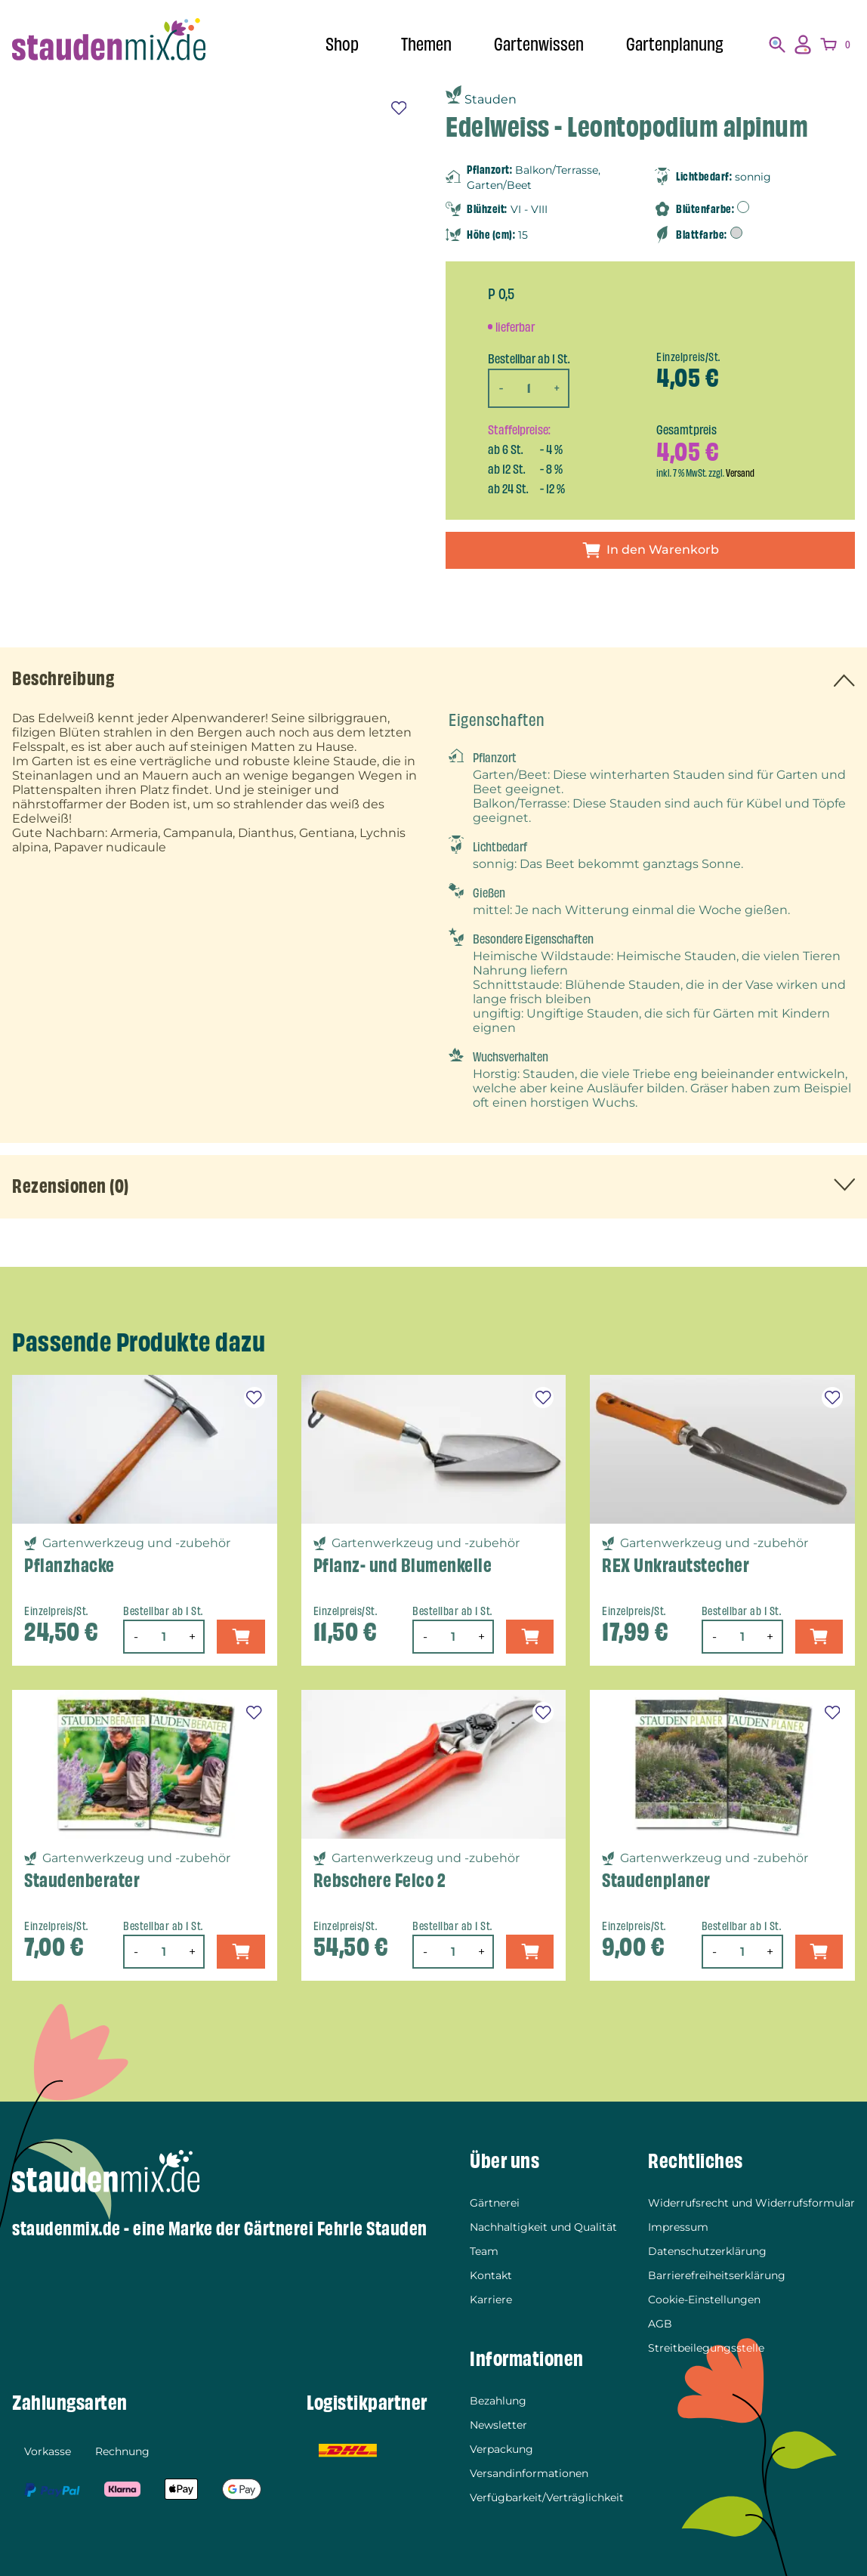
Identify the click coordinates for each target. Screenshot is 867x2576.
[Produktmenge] (528, 388)
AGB (660, 2324)
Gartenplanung (675, 44)
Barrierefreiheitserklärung (716, 2275)
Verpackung (501, 2449)
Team (484, 2251)
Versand (740, 473)
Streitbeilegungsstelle (706, 2348)
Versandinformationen (529, 2473)
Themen (426, 44)
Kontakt (491, 2275)
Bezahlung (498, 2401)
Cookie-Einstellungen (704, 2299)
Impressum (678, 2227)
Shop (342, 44)
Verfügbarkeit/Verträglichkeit (547, 2497)
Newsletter (498, 2425)
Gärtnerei (495, 2203)
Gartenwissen (539, 44)
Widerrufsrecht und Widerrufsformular (751, 2203)
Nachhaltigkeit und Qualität (543, 2227)
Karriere (491, 2299)
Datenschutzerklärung (707, 2251)
